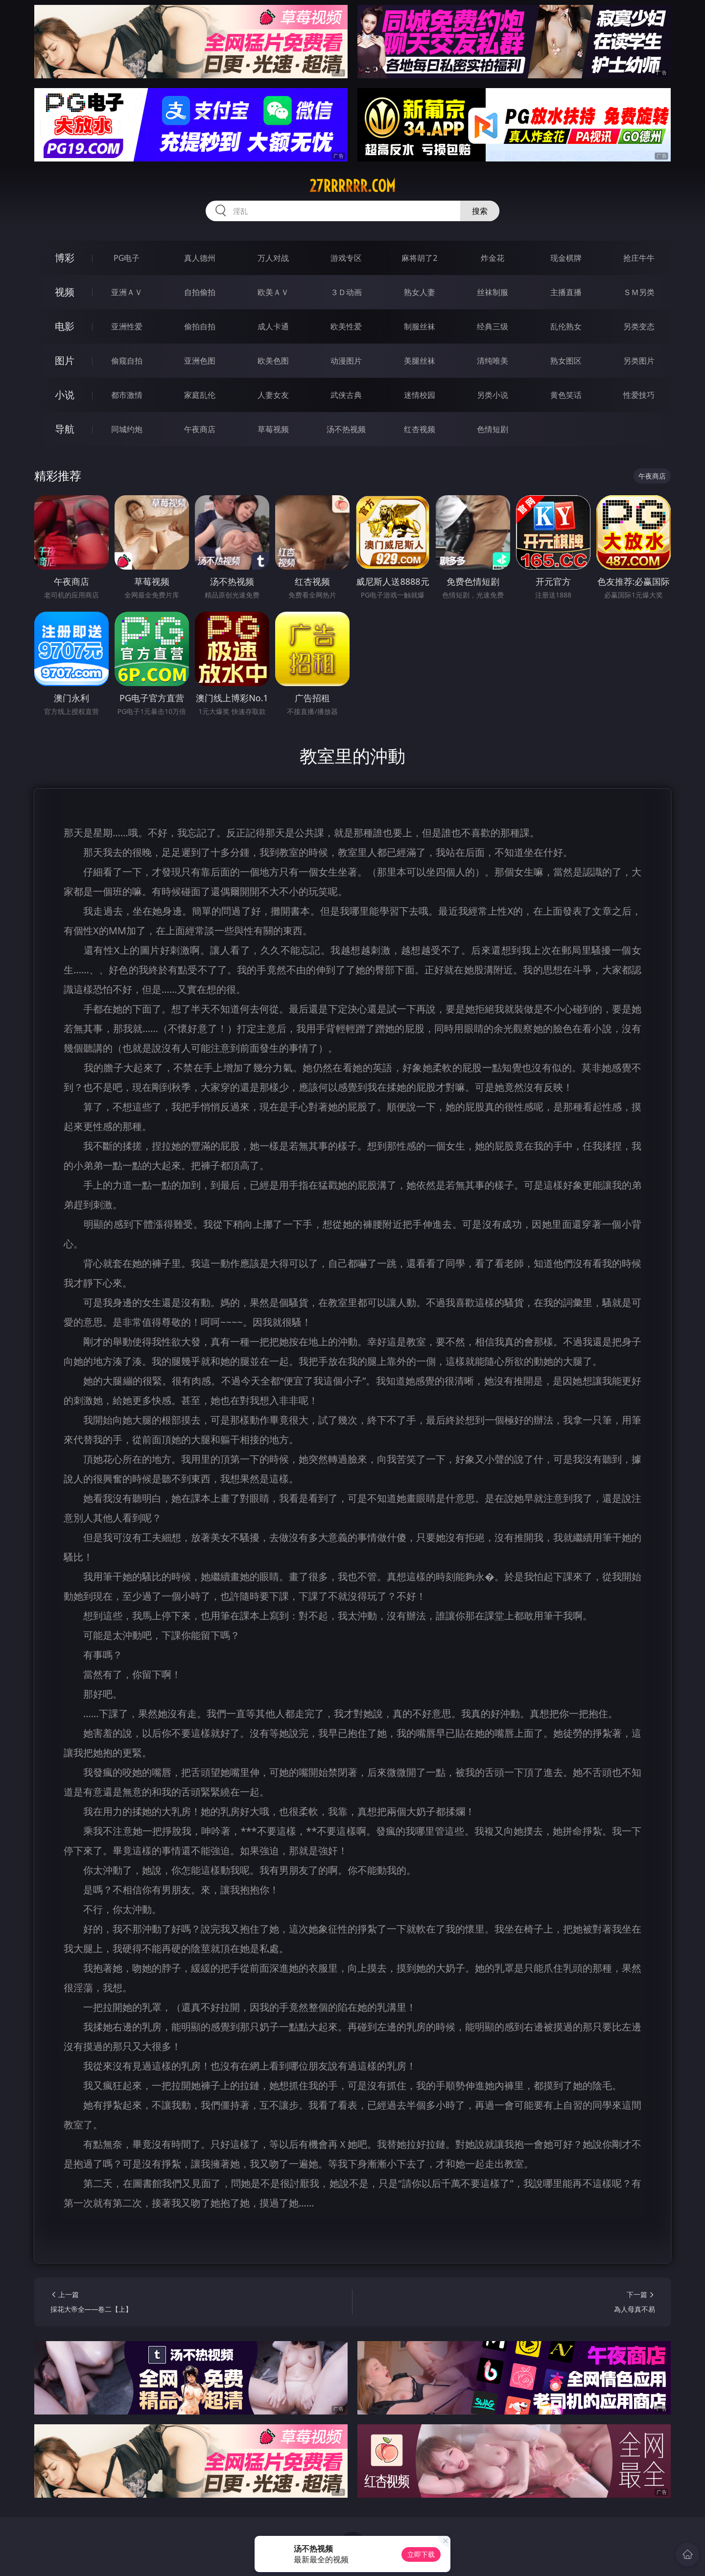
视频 (64, 292)
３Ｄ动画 (346, 292)
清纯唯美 (492, 360)
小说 (64, 394)
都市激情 (126, 395)
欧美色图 (273, 360)
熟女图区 (566, 360)
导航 (64, 429)
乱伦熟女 (566, 326)
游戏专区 (346, 258)
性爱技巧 (639, 395)
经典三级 (492, 326)
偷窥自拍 (126, 360)
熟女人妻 (419, 292)
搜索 (480, 211)
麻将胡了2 (419, 258)
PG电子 (127, 258)
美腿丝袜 (419, 360)
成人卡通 (273, 326)
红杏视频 (419, 429)
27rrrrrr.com (352, 186)
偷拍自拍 (199, 326)
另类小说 (492, 395)
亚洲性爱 (126, 326)
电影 (64, 326)
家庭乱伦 (199, 395)
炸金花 (492, 258)
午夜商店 (199, 429)
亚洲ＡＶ (126, 292)
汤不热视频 (346, 429)
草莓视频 (273, 429)
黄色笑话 (566, 395)
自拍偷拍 (199, 292)
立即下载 (421, 2554)
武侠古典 (346, 395)
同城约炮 (126, 429)
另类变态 (639, 326)
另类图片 (639, 360)
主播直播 (566, 292)
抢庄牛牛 (639, 258)
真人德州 (199, 258)
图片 (64, 360)
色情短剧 (492, 429)
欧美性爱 (346, 326)
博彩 (64, 257)
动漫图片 (346, 360)
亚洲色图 (199, 360)
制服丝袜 (419, 326)
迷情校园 (419, 395)
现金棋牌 (566, 258)
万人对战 (273, 258)
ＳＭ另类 (639, 292)
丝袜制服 (492, 292)
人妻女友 (273, 395)
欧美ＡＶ (273, 292)
